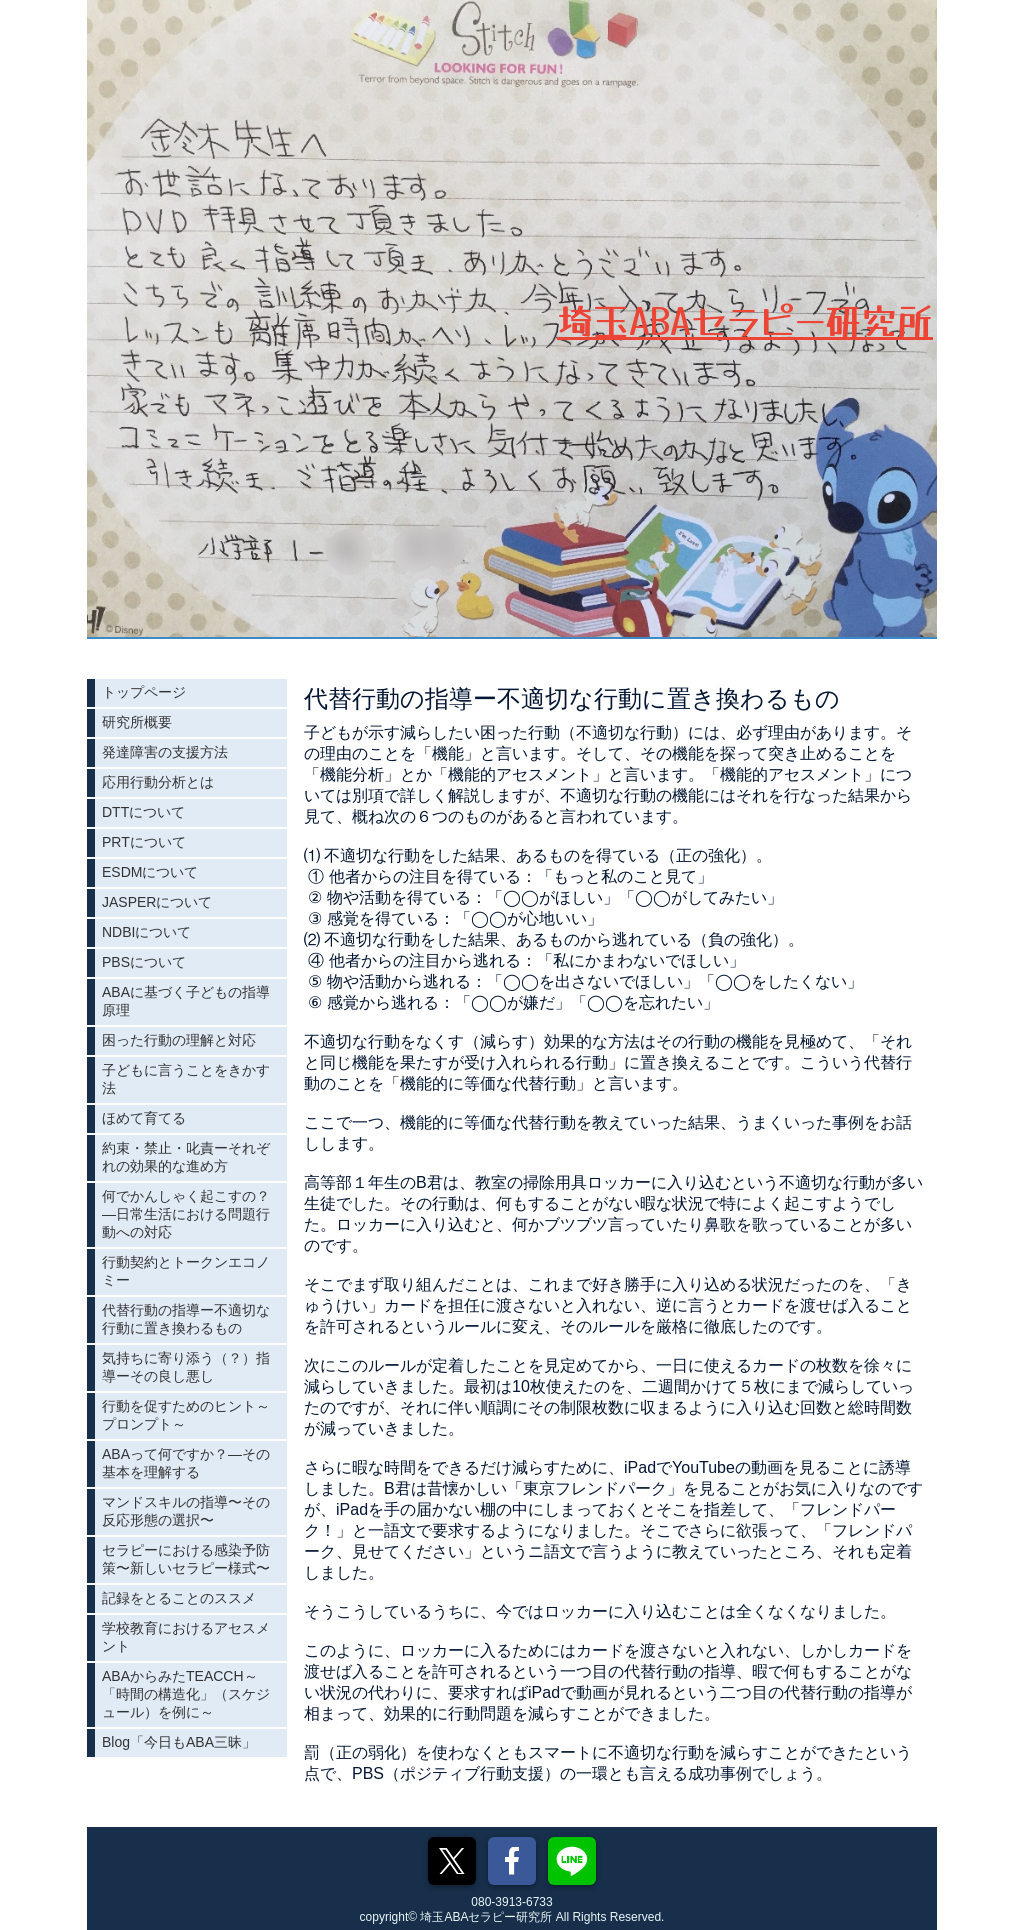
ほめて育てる (144, 1118)
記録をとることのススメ (179, 1598)
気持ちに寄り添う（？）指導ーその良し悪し (186, 1367)
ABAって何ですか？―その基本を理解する (186, 1463)
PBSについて (144, 962)
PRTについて (144, 842)
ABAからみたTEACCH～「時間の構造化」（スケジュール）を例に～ (186, 1694)
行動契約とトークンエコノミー (186, 1271)
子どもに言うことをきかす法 (186, 1079)
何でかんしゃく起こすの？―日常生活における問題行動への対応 (186, 1214)
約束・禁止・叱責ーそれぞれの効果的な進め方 (186, 1157)
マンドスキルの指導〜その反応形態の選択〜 (186, 1511)
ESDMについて (150, 872)
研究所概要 (137, 722)
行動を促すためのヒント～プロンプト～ (186, 1415)
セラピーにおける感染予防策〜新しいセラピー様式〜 (186, 1559)
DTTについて (143, 812)
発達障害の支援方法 (165, 752)
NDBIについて (146, 932)
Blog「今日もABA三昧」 (179, 1742)
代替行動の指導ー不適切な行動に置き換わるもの (186, 1319)
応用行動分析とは (158, 782)
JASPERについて (157, 902)
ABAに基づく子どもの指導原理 (186, 1001)
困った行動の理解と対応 (179, 1040)
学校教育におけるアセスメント (186, 1637)
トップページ (144, 692)
